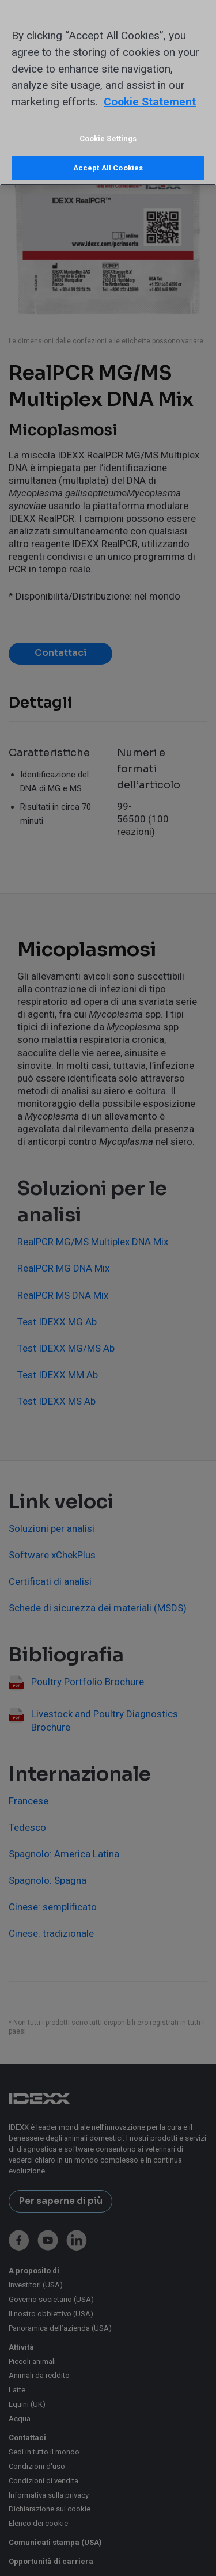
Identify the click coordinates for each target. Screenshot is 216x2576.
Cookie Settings (108, 138)
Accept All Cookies (108, 168)
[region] (108, 92)
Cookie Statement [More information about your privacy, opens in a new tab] (150, 101)
